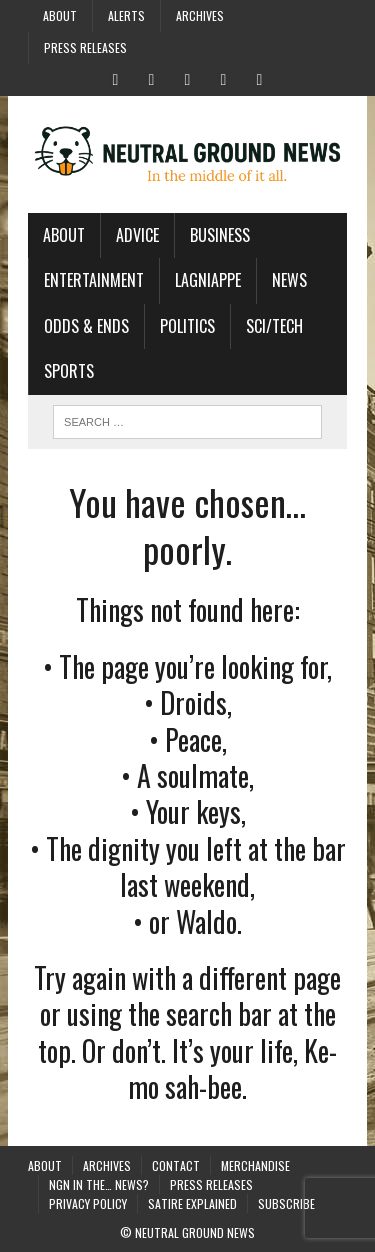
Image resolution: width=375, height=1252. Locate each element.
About (60, 15)
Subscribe (286, 1203)
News (289, 280)
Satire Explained (192, 1203)
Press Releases (85, 47)
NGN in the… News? (99, 1184)
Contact (176, 1165)
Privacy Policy (88, 1203)
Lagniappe (208, 280)
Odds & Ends (86, 326)
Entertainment (94, 280)
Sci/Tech (274, 326)
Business (220, 235)
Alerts (126, 15)
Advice (137, 235)
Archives (200, 15)
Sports (69, 371)
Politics (187, 326)
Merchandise (255, 1165)
